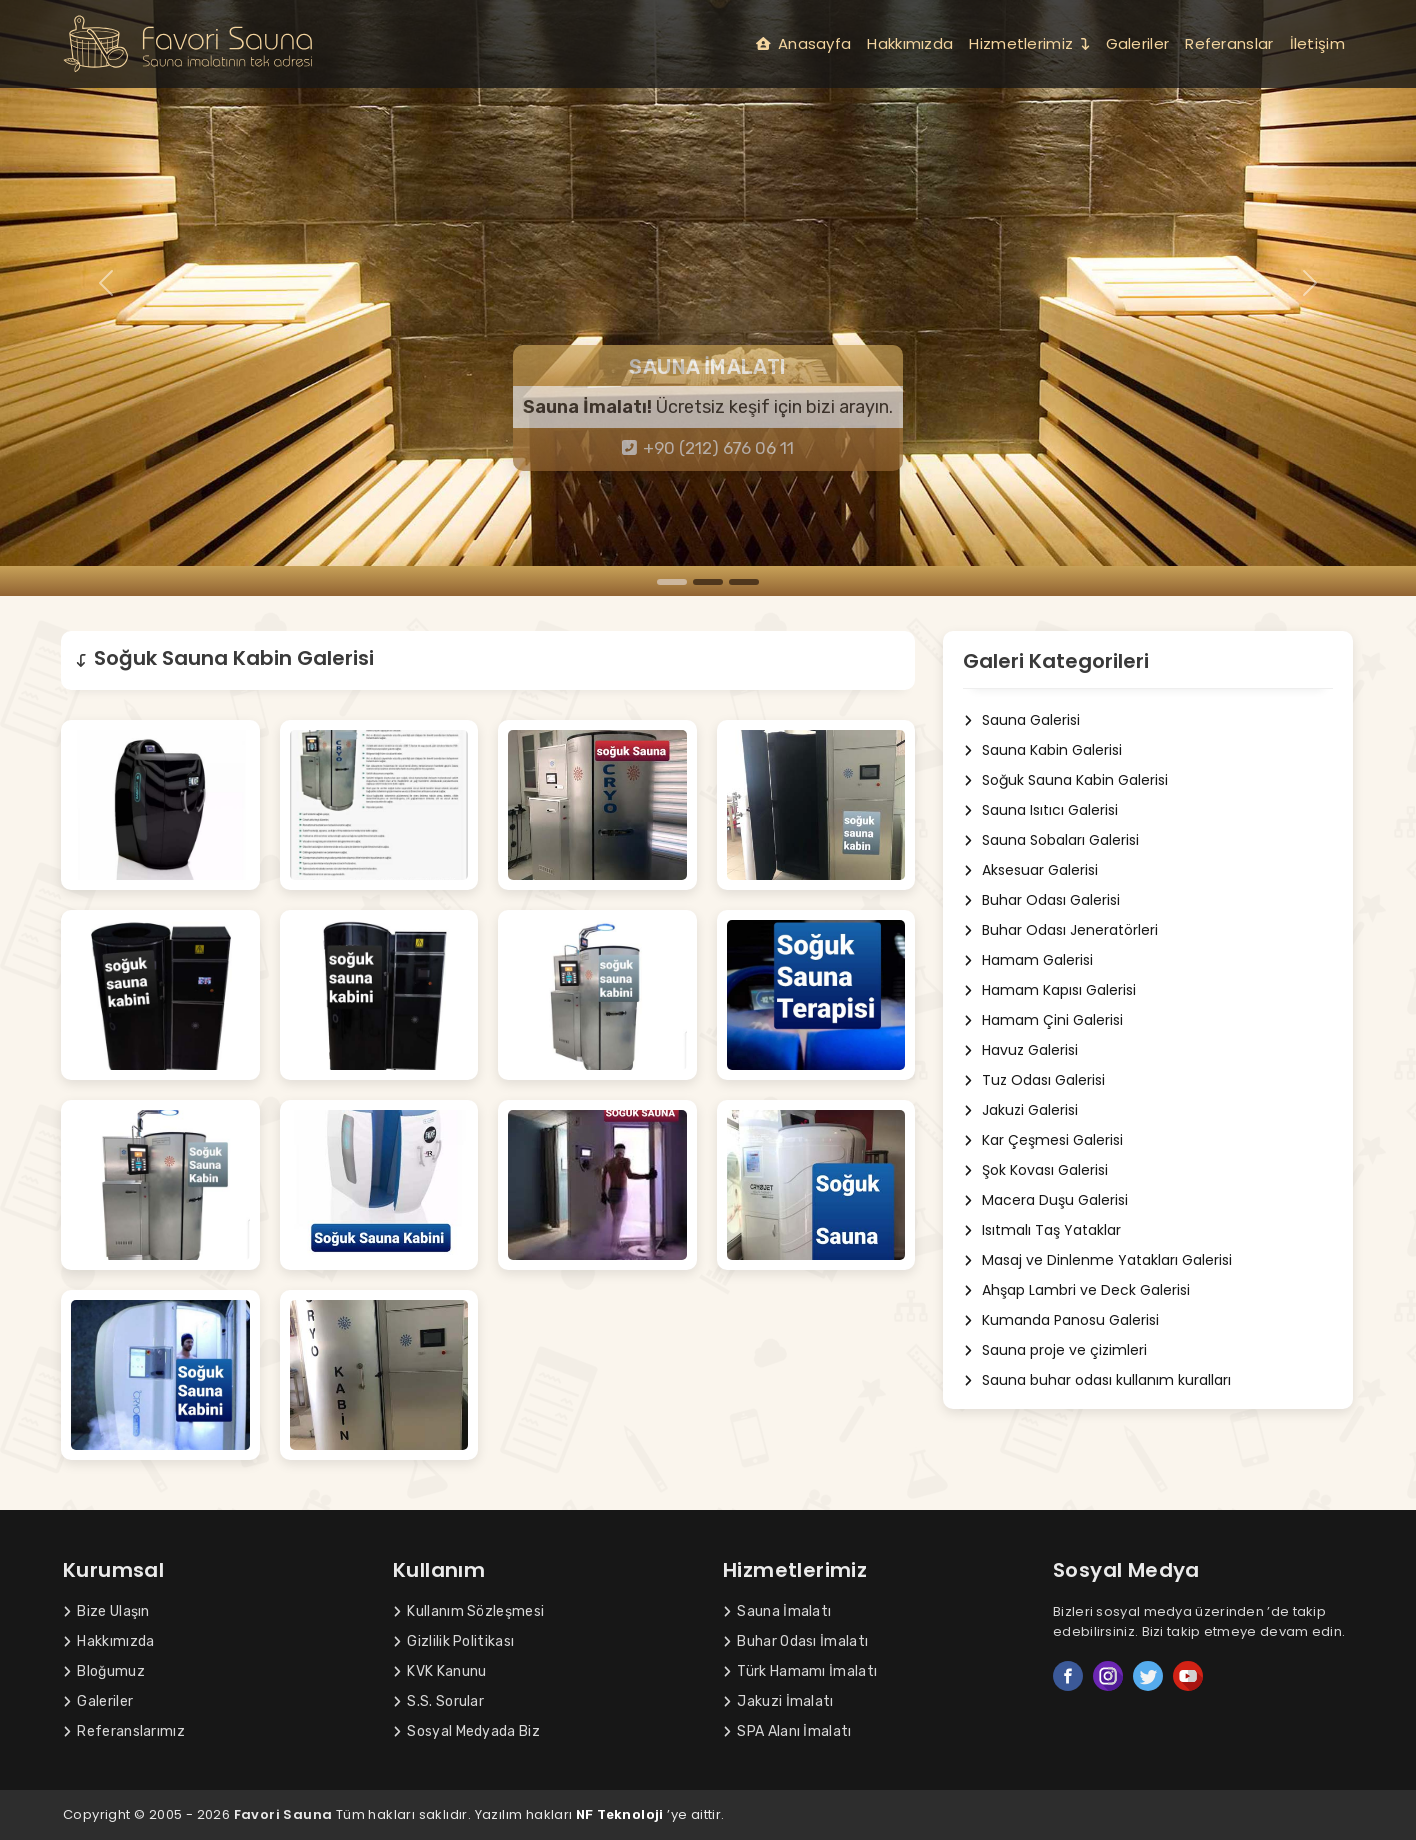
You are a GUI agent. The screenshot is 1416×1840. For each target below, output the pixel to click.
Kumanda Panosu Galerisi (1058, 1320)
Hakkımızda (910, 43)
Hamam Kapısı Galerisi (1047, 990)
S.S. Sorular (438, 1701)
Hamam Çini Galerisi (1040, 1020)
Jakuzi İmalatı (778, 1701)
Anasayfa (803, 43)
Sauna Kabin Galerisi (1040, 750)
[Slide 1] (672, 582)
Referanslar (1229, 43)
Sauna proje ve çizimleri (1052, 1350)
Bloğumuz (104, 1671)
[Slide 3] (744, 582)
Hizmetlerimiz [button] (1029, 43)
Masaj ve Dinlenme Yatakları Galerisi (1095, 1260)
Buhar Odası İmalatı (795, 1641)
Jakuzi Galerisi (1018, 1110)
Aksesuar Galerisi (1028, 870)
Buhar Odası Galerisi (1039, 900)
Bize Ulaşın (106, 1611)
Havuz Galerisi (1018, 1050)
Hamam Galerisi (1025, 960)
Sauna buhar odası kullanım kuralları (1094, 1380)
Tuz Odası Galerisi (1031, 1080)
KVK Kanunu (439, 1671)
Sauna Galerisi (1019, 720)
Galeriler (1138, 43)
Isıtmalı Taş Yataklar (1039, 1230)
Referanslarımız (124, 1731)
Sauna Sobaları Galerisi (1048, 840)
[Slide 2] (708, 582)
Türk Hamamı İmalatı (800, 1671)
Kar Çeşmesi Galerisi (1040, 1140)
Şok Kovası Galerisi (1033, 1170)
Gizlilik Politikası (453, 1641)
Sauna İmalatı (777, 1611)
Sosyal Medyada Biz (466, 1731)
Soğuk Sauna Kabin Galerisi (1063, 780)
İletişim (1317, 43)
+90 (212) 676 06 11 (708, 448)
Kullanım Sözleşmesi (468, 1611)
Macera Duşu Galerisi (1043, 1200)
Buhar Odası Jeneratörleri (1058, 930)
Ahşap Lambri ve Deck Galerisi (1074, 1290)
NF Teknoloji (620, 1814)
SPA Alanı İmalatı (787, 1731)
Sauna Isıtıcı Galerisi (1038, 810)
